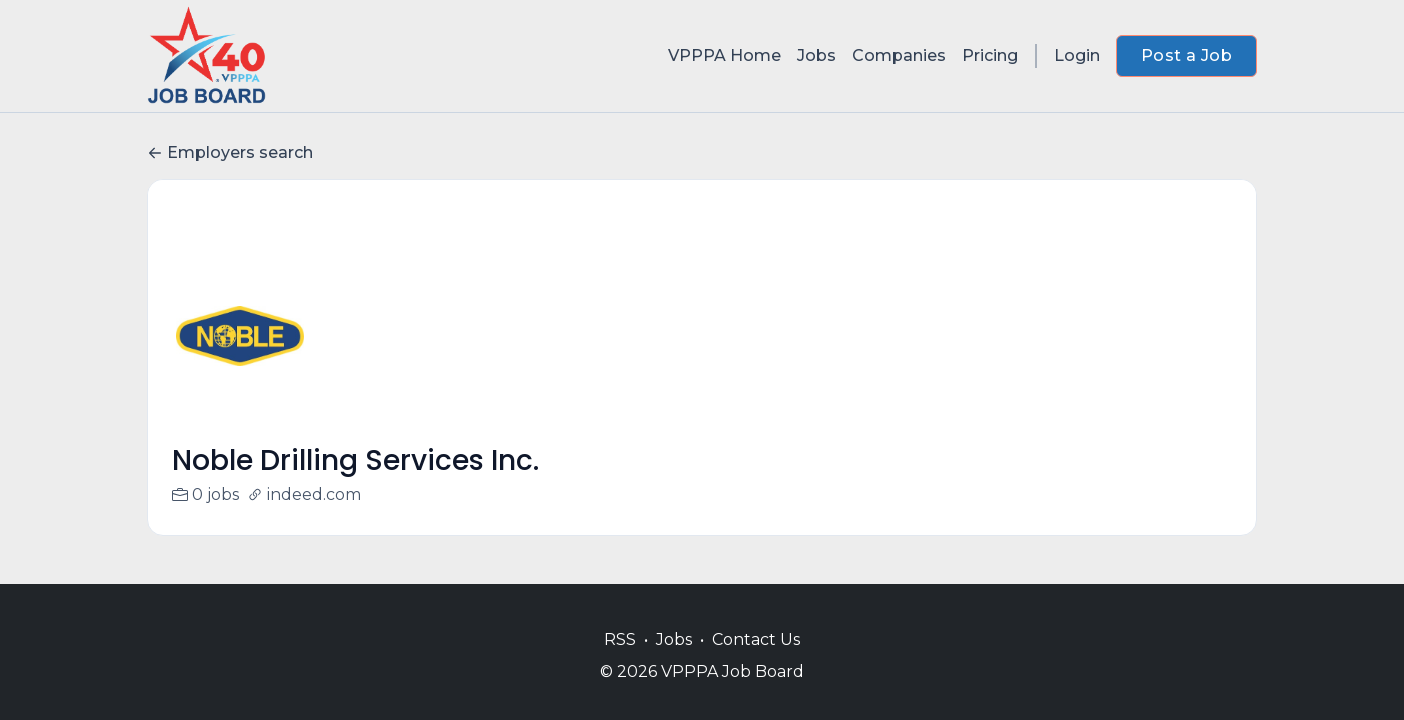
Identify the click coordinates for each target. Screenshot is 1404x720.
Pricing (990, 55)
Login (1077, 55)
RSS (620, 639)
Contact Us (756, 639)
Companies (899, 55)
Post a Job (1186, 55)
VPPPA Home (724, 55)
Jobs (816, 55)
